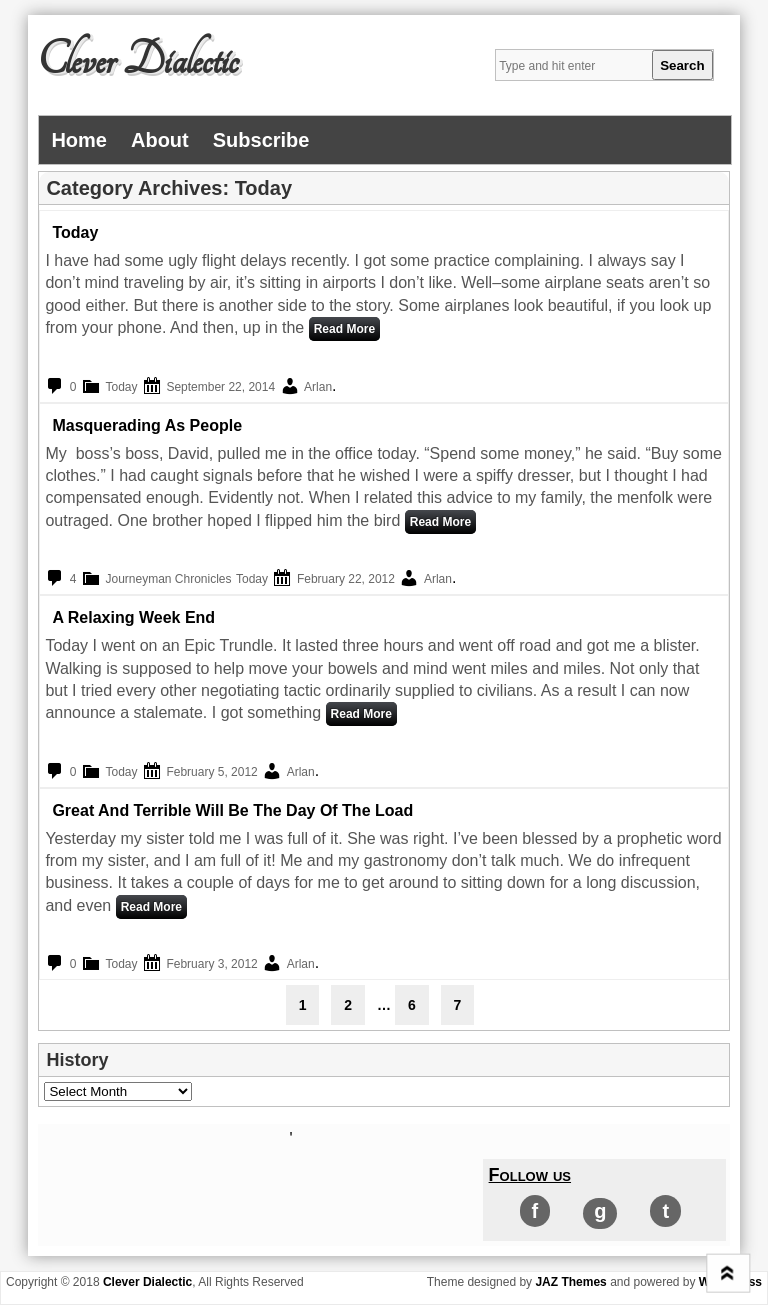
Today (75, 232)
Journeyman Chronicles (168, 579)
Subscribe (261, 140)
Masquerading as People (147, 425)
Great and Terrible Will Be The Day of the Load (232, 810)
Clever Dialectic (138, 61)
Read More (344, 329)
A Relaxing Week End (133, 617)
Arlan (318, 387)
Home (79, 140)
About (160, 140)
